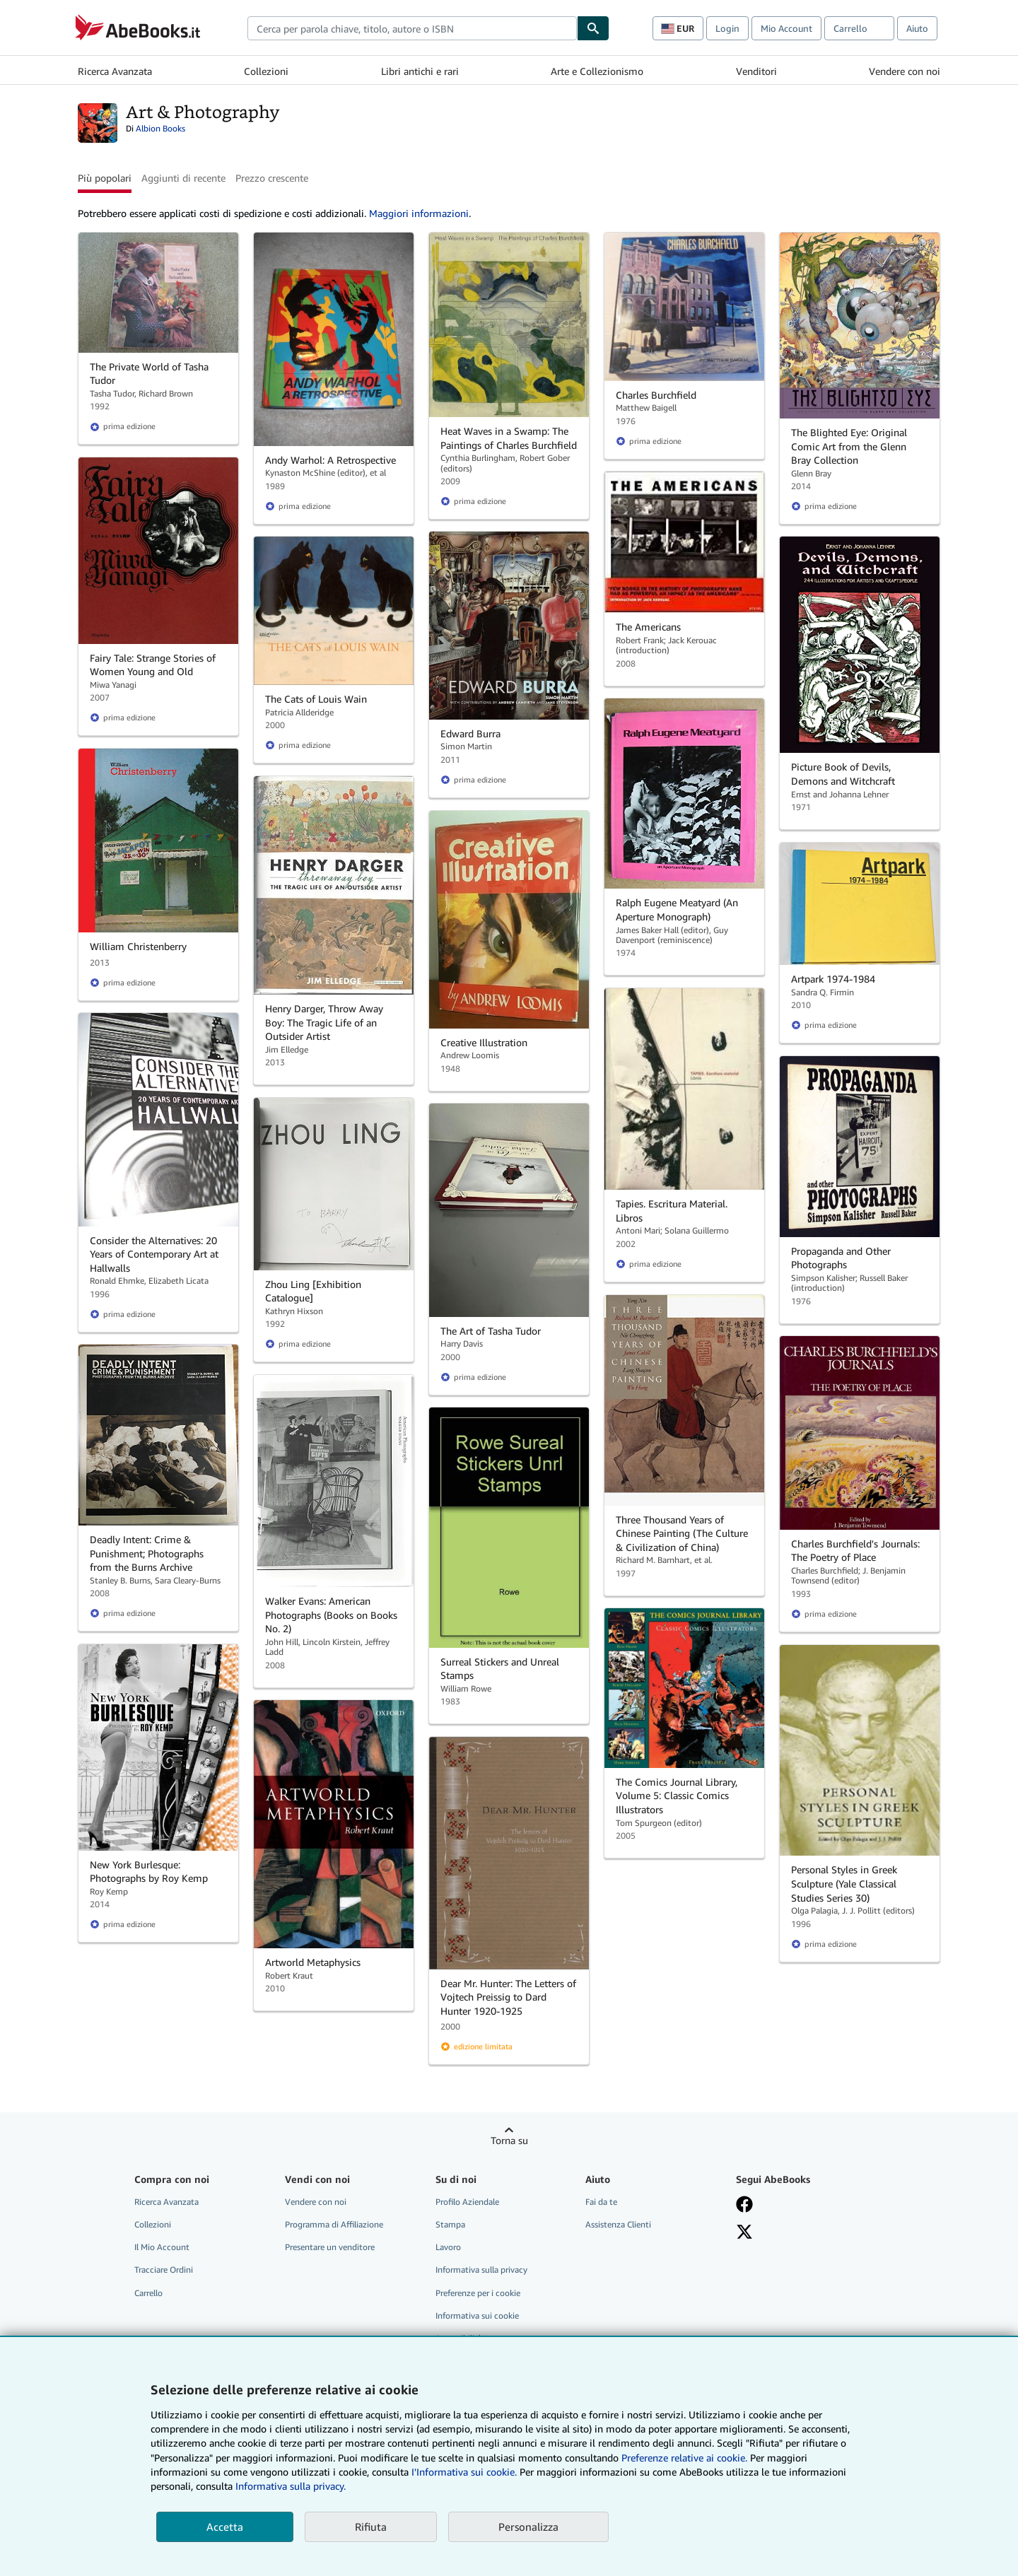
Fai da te (601, 2201)
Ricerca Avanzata (115, 71)
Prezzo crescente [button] (271, 178)
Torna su (509, 2140)
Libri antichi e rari (420, 71)
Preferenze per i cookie (477, 2293)
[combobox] (412, 28)
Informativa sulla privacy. (290, 2486)
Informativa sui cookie (477, 2315)
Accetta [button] (224, 2526)
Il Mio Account (161, 2247)
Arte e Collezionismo (597, 71)
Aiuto (917, 28)
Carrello (148, 2293)
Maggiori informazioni (419, 213)
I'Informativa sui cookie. (464, 2472)
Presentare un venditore (330, 2247)
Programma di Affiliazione (334, 2224)
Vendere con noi (904, 71)
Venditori (756, 71)
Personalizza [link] (528, 2526)
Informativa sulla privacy (481, 2269)
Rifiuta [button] (371, 2526)
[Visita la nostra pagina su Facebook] (744, 2204)
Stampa (450, 2224)
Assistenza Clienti (618, 2224)
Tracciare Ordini (163, 2269)
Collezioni (266, 71)
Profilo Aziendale (467, 2201)
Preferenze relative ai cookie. (684, 2458)
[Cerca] (593, 28)
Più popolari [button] (104, 178)
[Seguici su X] (744, 2232)
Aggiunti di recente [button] (183, 178)
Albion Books (160, 128)
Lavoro (448, 2247)
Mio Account (786, 28)
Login (727, 28)
